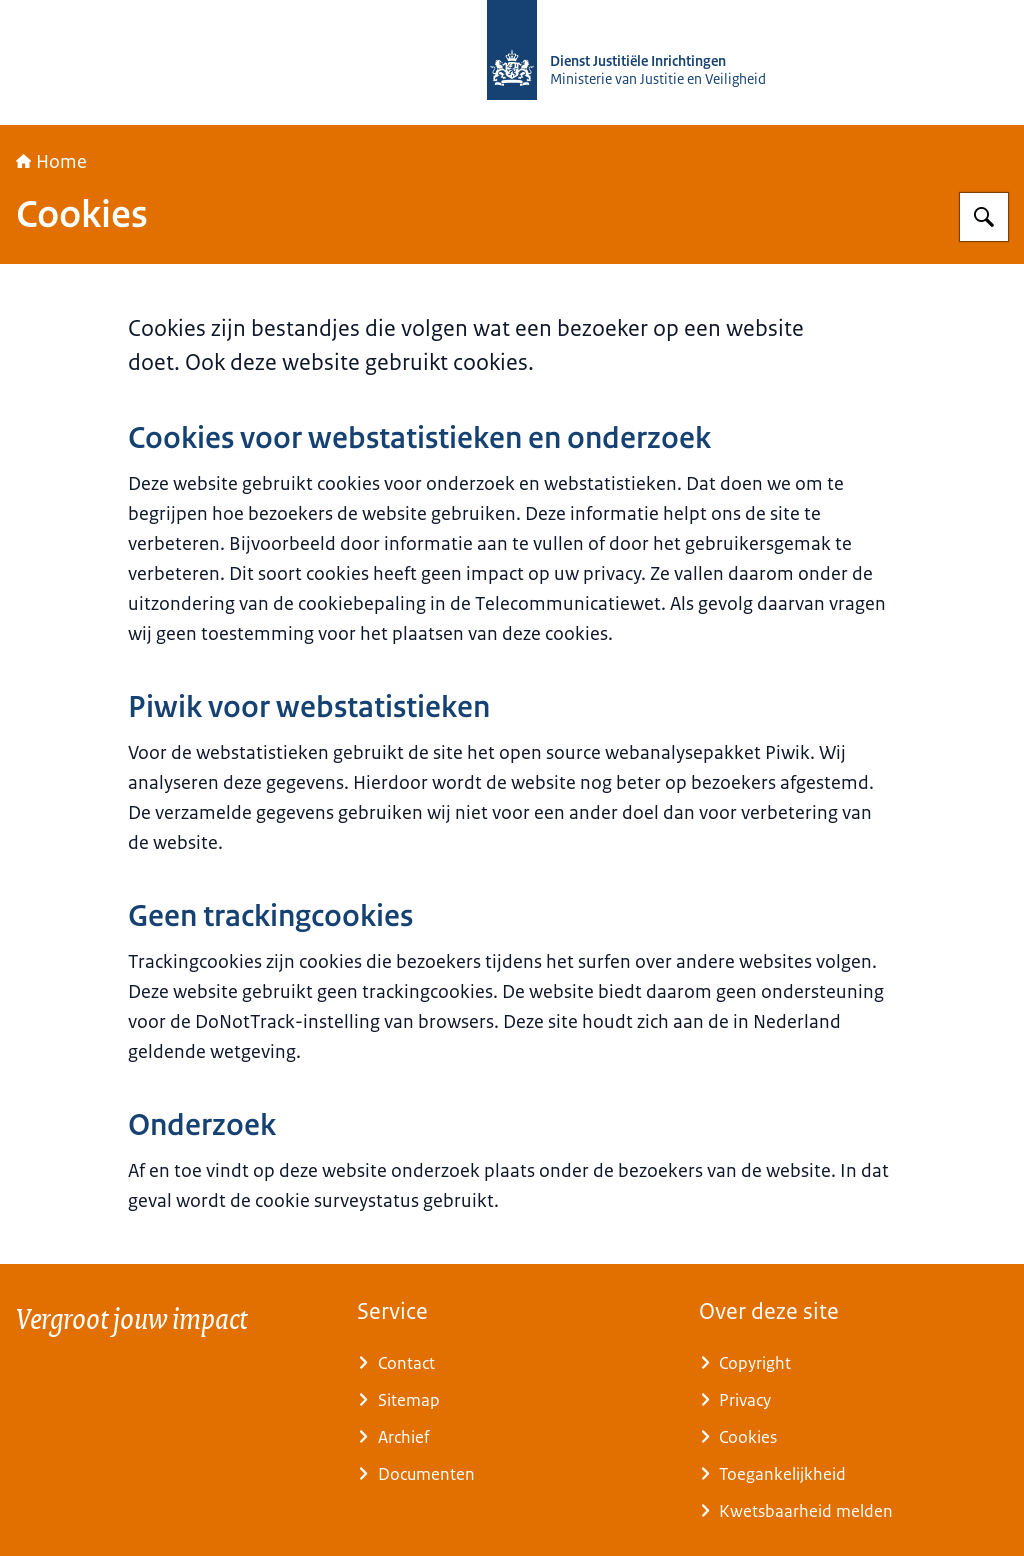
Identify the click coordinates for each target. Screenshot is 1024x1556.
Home (51, 162)
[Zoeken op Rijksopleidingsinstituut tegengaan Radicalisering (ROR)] (984, 217)
